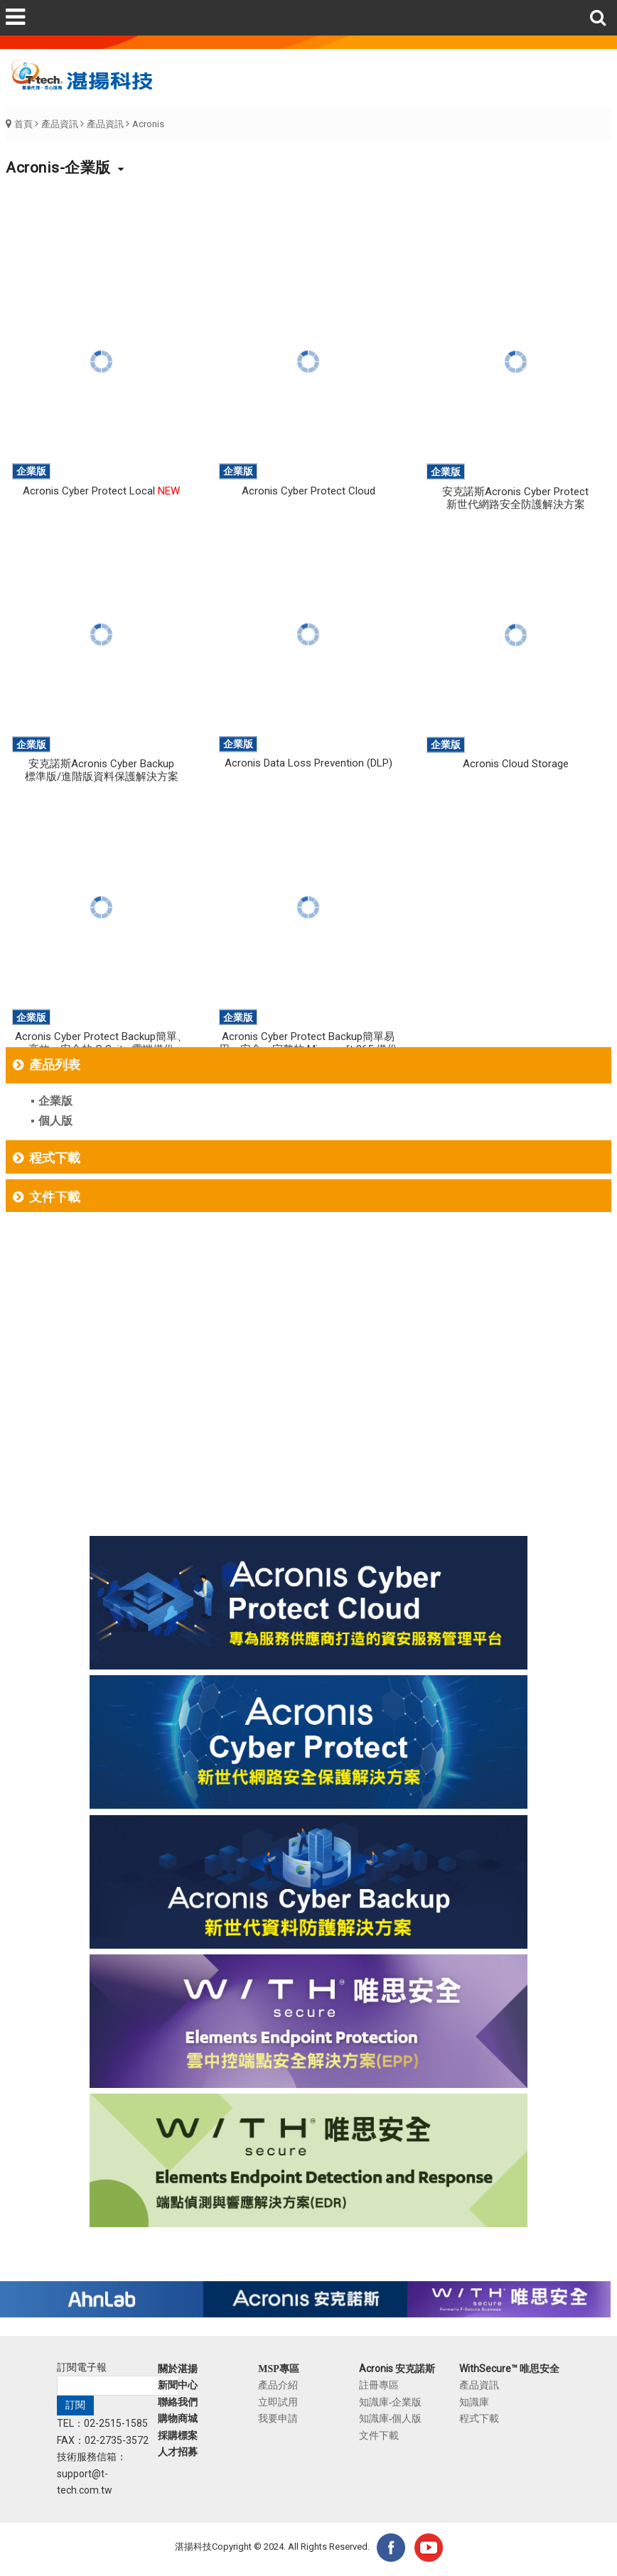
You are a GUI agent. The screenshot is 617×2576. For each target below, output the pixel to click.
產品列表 (54, 1065)
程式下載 (54, 1158)
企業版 (55, 1101)
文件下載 (54, 1197)
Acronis (148, 124)
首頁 (23, 124)
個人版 (55, 1121)
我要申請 (278, 2418)
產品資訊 (59, 124)
